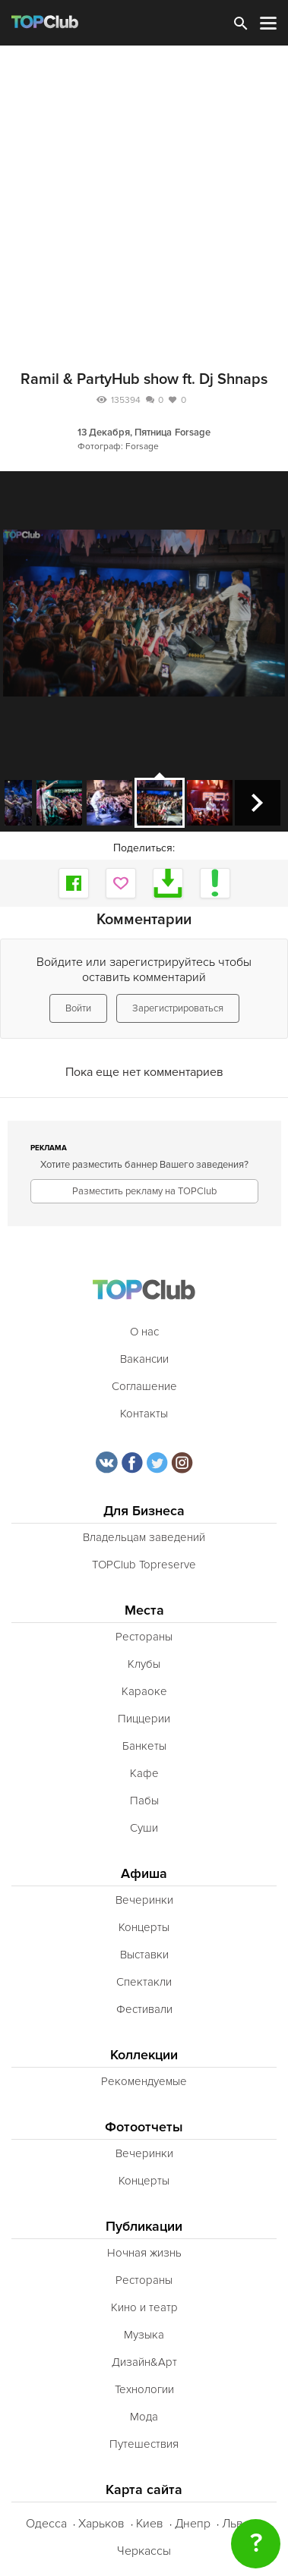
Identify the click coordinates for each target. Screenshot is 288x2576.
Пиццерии (144, 1719)
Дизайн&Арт (144, 2362)
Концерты (144, 1927)
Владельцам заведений (144, 1537)
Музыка (144, 2335)
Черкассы (144, 2551)
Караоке (144, 1691)
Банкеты (144, 1746)
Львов (239, 2523)
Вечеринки (144, 1900)
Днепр (192, 2523)
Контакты (144, 1414)
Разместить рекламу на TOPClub (144, 1191)
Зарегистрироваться (177, 1008)
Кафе (144, 1773)
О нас (144, 1332)
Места (144, 1610)
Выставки (144, 1955)
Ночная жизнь (144, 2253)
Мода (144, 2417)
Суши (144, 1828)
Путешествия (144, 2444)
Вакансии (144, 1359)
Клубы (144, 1664)
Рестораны (144, 1637)
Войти (78, 1008)
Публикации (144, 2227)
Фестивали (144, 2009)
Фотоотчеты (144, 2127)
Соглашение (144, 1386)
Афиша (144, 1874)
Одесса (46, 2523)
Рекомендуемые (144, 2081)
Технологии (144, 2389)
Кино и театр (144, 2307)
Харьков (101, 2523)
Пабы (144, 1800)
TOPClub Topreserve (144, 1564)
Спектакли (144, 1982)
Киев (149, 2523)
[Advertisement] (144, 197)
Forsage (192, 432)
